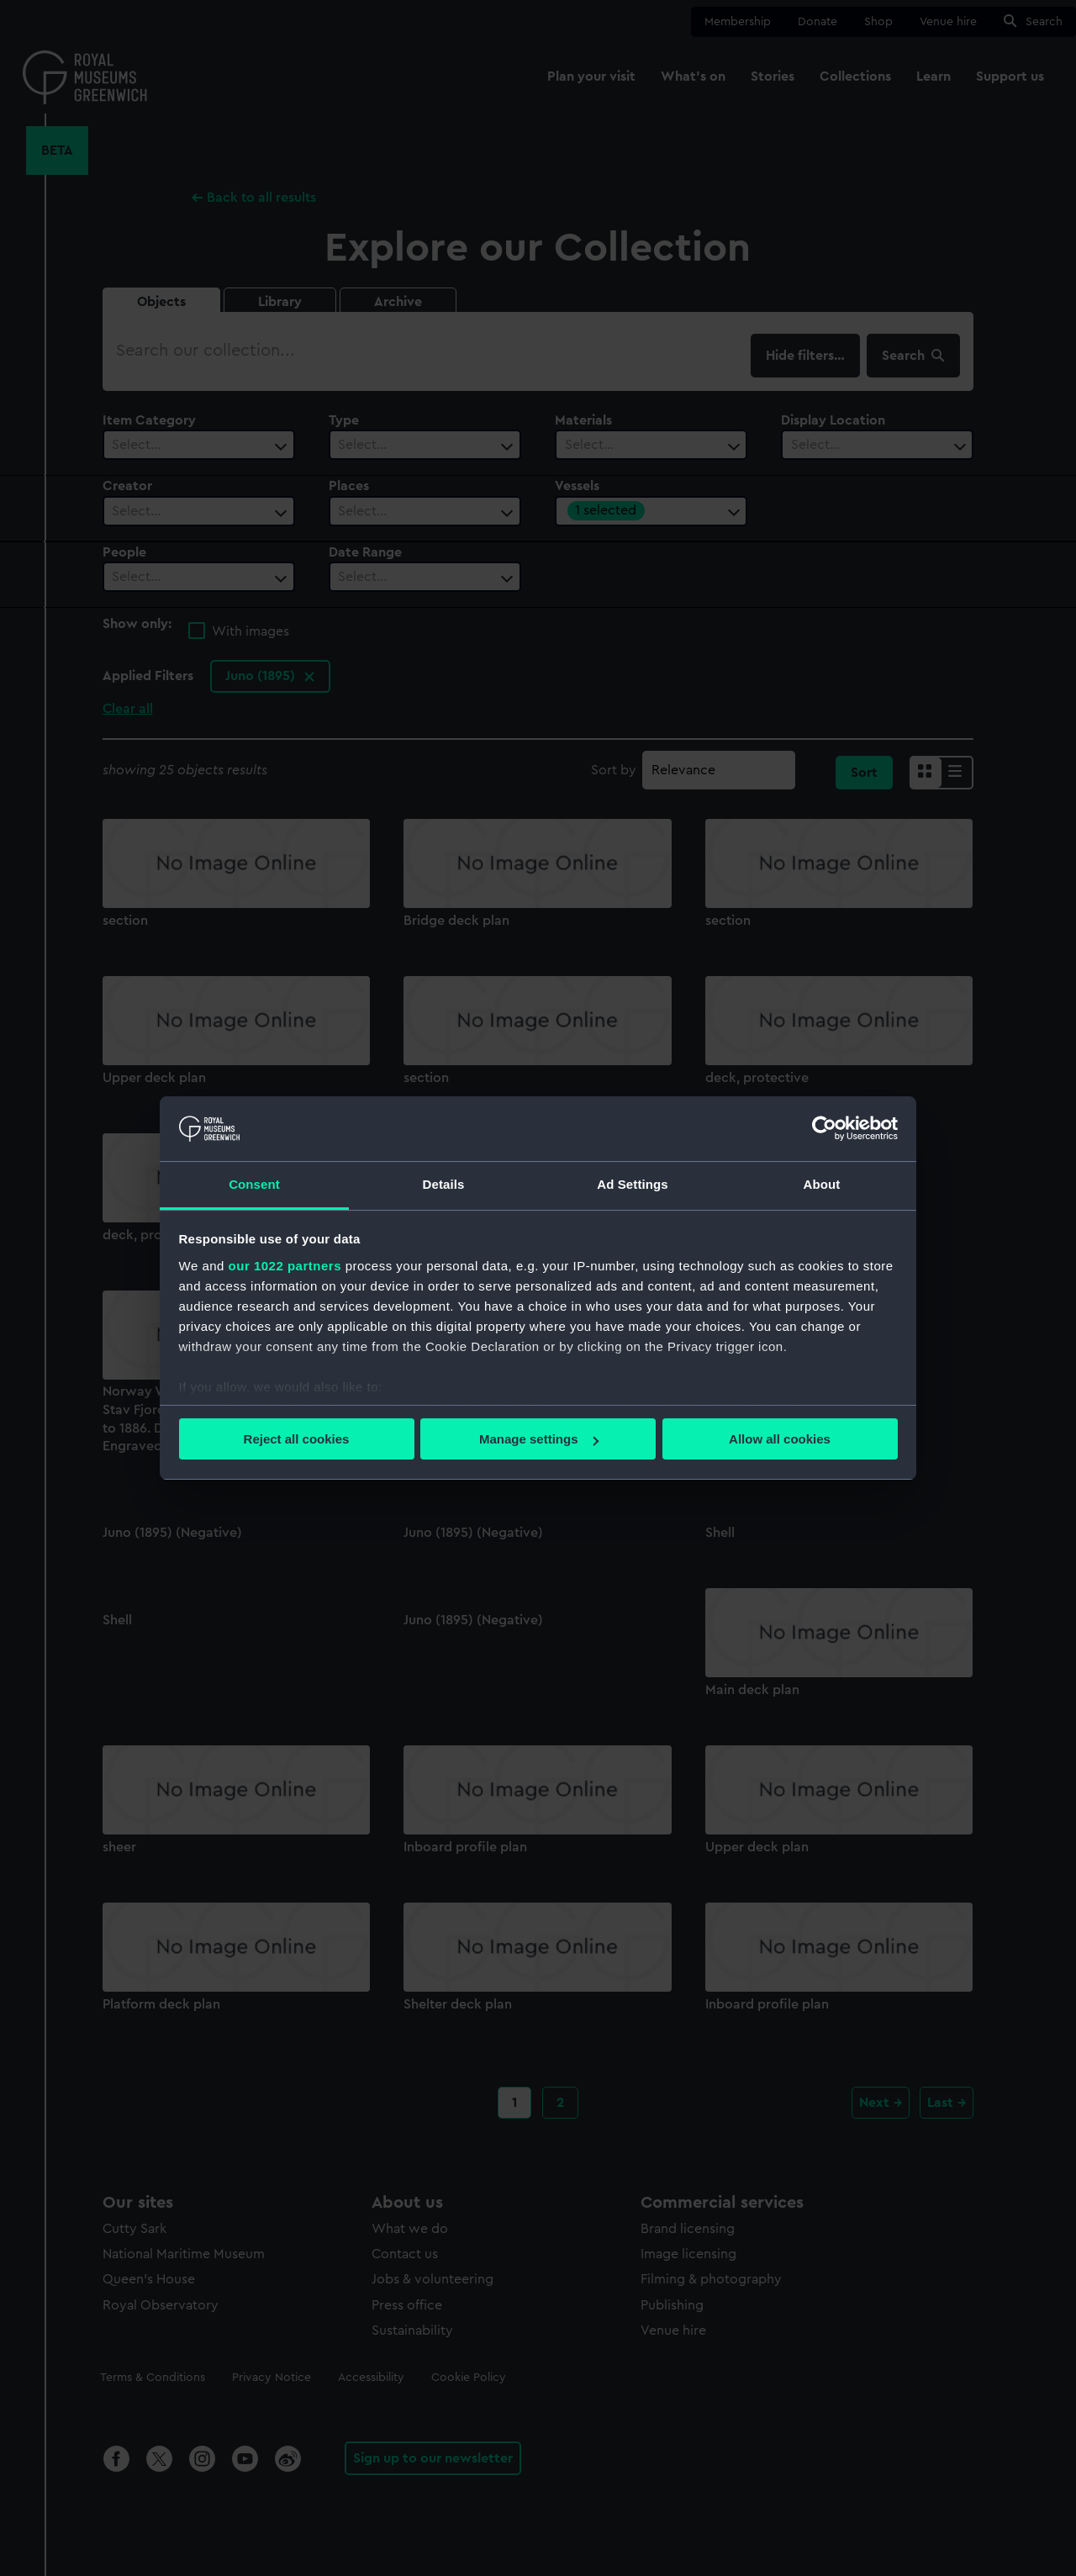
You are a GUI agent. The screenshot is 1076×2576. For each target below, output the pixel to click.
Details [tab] (444, 1184)
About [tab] (822, 1184)
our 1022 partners (285, 1266)
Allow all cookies (780, 1439)
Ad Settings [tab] (632, 1184)
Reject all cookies (297, 1439)
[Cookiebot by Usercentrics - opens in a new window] (824, 1128)
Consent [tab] (254, 1184)
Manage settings (539, 1439)
